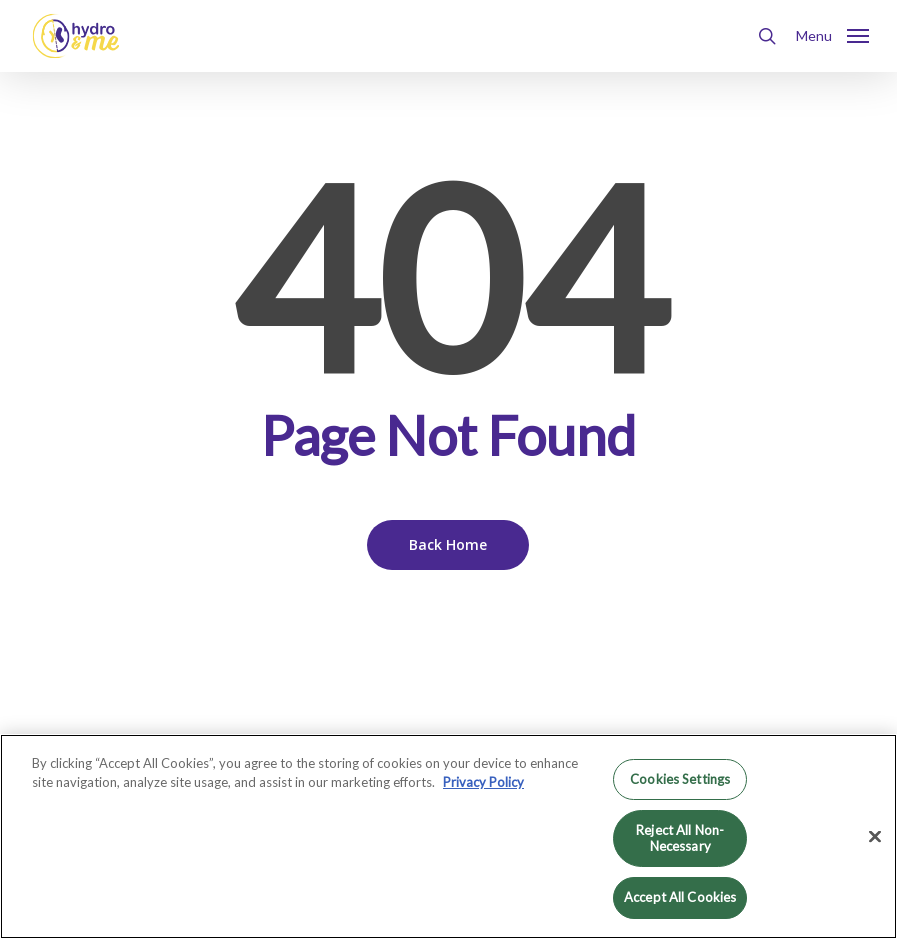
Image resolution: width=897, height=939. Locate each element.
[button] (832, 34)
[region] (448, 836)
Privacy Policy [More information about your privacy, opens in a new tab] (483, 782)
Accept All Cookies (680, 897)
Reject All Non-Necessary (680, 838)
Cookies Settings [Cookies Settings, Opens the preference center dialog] (680, 779)
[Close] (875, 837)
